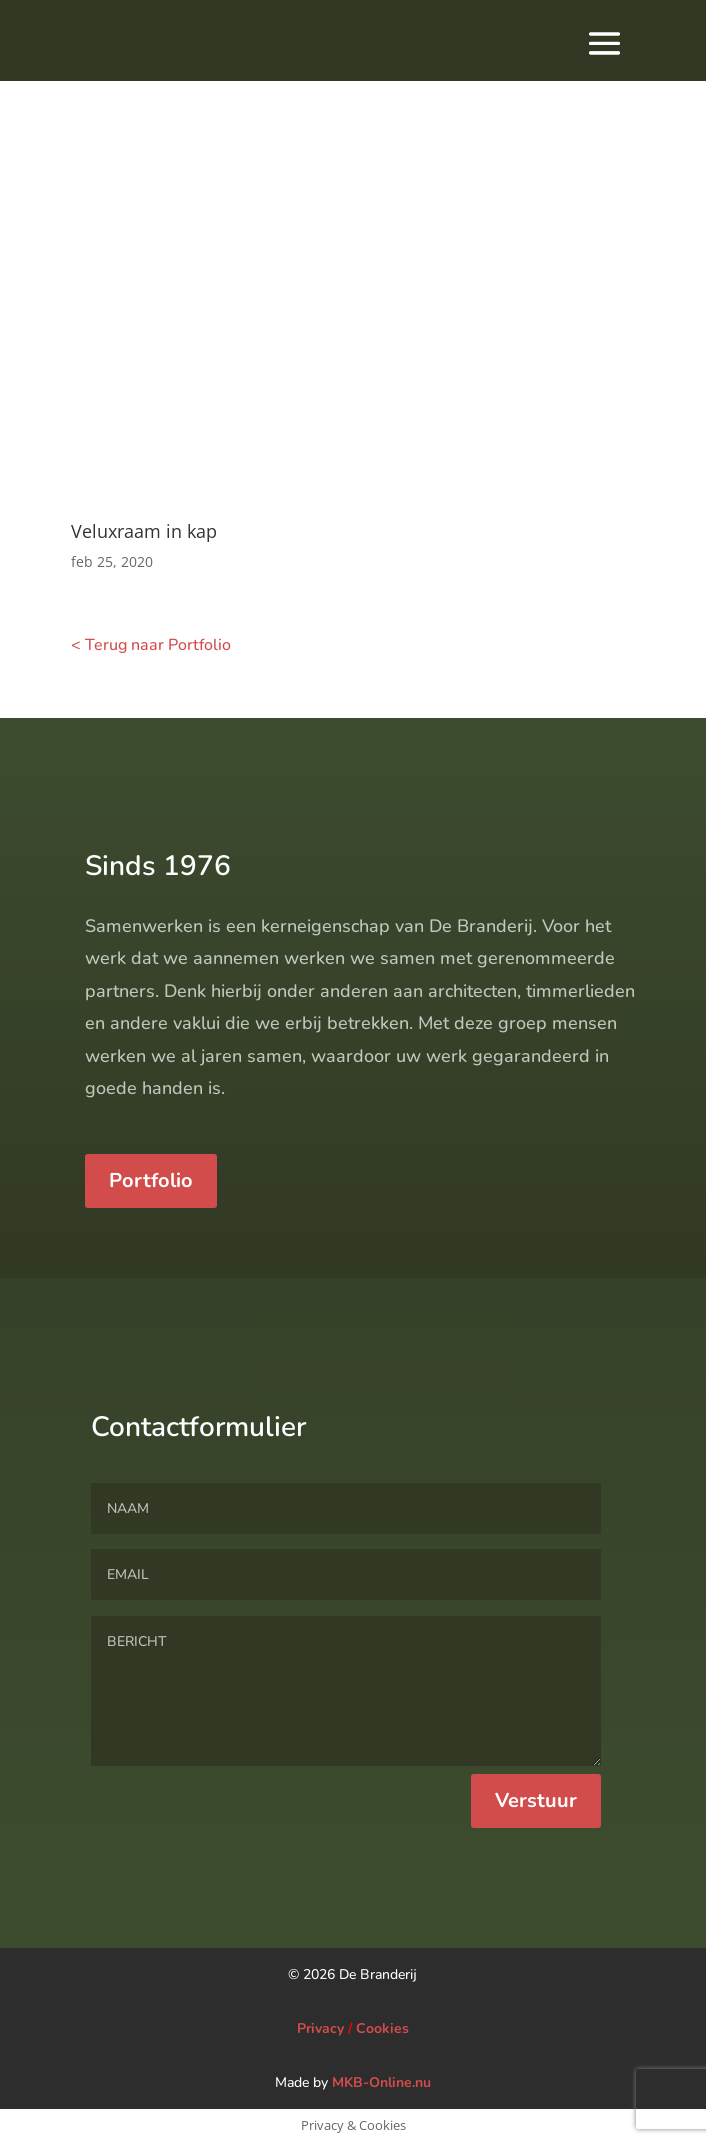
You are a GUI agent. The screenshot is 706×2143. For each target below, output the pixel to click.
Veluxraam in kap (144, 531)
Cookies (382, 2028)
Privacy (320, 2028)
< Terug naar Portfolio (151, 645)
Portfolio (151, 1273)
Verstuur (536, 1892)
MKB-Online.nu (381, 2082)
